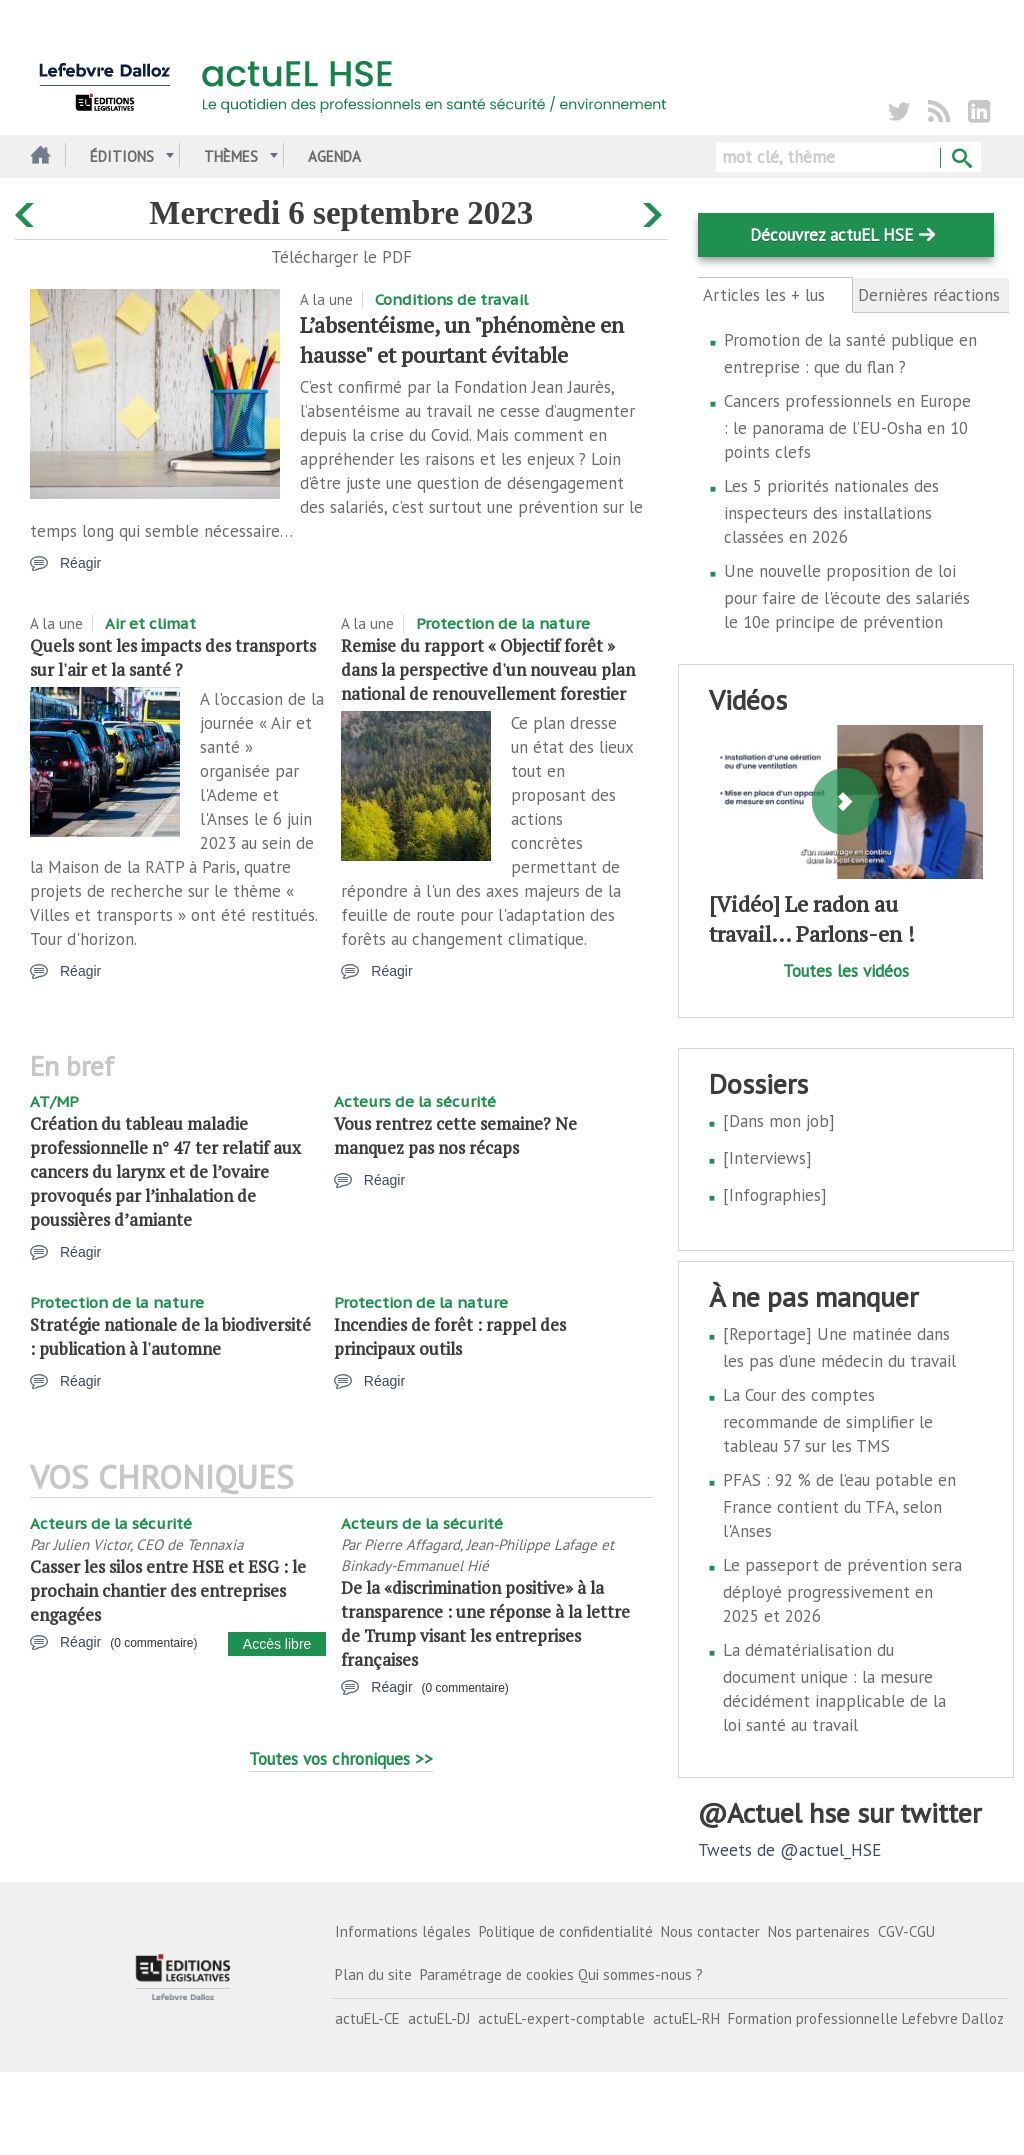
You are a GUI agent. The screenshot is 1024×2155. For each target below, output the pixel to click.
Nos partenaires (819, 1931)
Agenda (334, 156)
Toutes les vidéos (846, 971)
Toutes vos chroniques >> (341, 1759)
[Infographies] (775, 1195)
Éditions (122, 156)
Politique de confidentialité (566, 1931)
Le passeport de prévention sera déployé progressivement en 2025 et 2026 (842, 1590)
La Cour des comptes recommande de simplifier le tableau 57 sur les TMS (828, 1420)
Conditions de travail (451, 299)
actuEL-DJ (439, 2018)
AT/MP (54, 1101)
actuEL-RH (686, 2018)
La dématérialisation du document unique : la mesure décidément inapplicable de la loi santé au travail (834, 1687)
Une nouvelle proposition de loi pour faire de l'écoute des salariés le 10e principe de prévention (847, 596)
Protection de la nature (503, 623)
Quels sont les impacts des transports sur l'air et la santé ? (173, 657)
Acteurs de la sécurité (415, 1101)
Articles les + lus (775, 295)
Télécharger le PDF (341, 257)
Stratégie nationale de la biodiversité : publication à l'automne (170, 1336)
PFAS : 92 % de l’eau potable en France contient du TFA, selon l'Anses (839, 1505)
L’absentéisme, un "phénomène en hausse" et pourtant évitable (462, 339)
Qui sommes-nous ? (640, 1974)
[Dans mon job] (779, 1121)
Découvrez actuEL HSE (831, 235)
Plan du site (373, 1974)
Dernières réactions (929, 295)
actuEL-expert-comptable (561, 2018)
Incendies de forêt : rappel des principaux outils (450, 1336)
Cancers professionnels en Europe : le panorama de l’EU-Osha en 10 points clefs (847, 426)
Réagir (80, 563)
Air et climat (150, 623)
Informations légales (403, 1931)
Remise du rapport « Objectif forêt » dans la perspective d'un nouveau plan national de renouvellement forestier (488, 669)
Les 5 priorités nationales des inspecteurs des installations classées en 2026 (831, 511)
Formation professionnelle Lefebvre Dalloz (866, 2018)
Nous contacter (710, 1931)
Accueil (37, 156)
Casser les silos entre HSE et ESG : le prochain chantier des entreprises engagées (168, 1590)
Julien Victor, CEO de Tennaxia (148, 1544)
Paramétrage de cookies (497, 1974)
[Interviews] (767, 1158)
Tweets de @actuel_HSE (789, 1850)
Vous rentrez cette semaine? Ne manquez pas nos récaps (455, 1135)
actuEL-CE (367, 2018)
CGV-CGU (906, 1931)
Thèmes (231, 156)
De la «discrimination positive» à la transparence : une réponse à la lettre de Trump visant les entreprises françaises (485, 1623)
